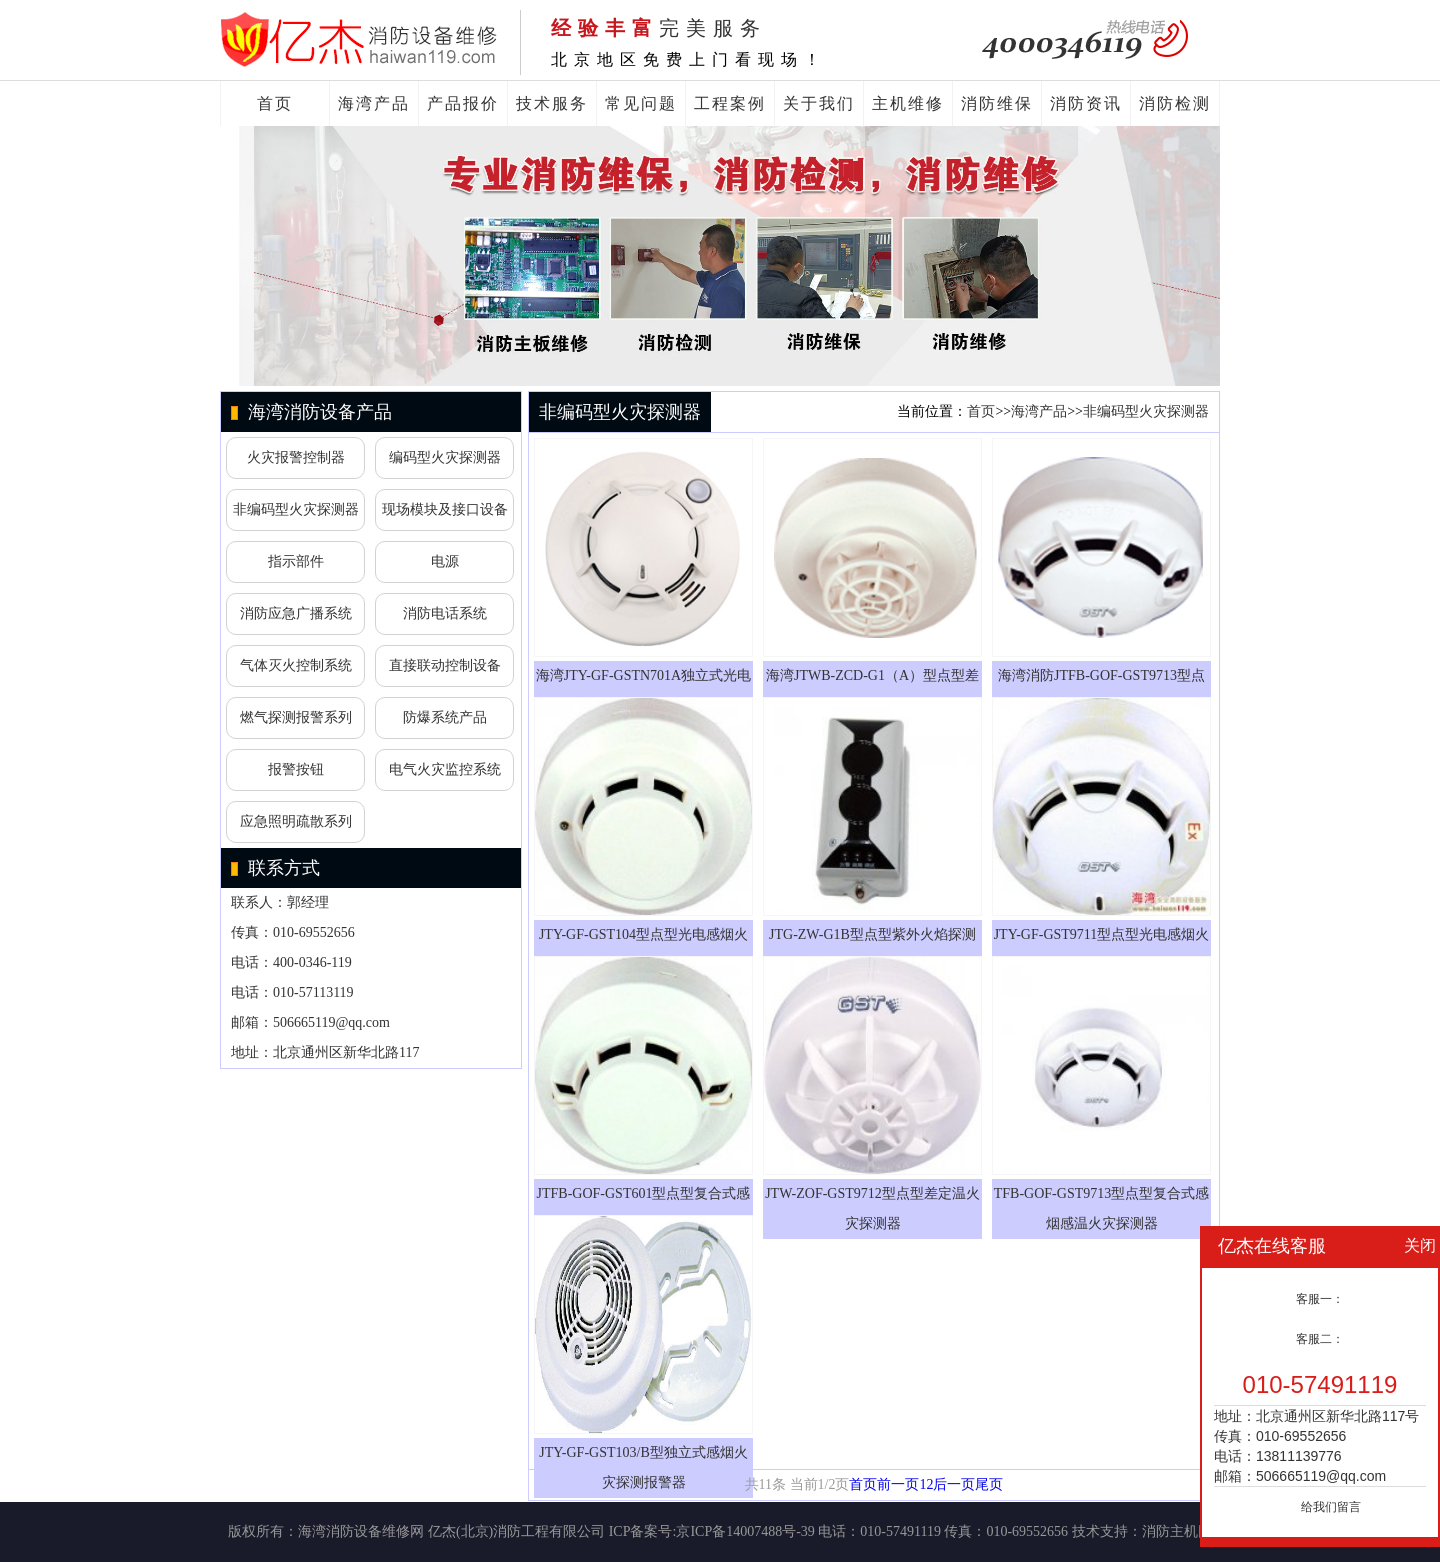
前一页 (898, 1484)
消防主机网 (1177, 1531)
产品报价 (463, 103)
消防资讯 (1086, 103)
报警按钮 (296, 769)
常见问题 (641, 103)
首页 (275, 103)
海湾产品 (374, 103)
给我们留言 (1331, 1507)
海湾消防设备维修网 (361, 1531)
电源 (445, 561)
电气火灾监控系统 (445, 769)
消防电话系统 (445, 613)
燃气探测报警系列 (296, 717)
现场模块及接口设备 (445, 509)
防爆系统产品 (445, 717)
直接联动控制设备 (445, 665)
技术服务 (552, 103)
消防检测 (1175, 103)
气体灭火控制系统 (296, 665)
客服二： (1320, 1339)
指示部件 (296, 561)
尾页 (989, 1484)
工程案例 (730, 103)
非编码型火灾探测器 (296, 509)
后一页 (954, 1484)
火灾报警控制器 (296, 457)
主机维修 (908, 103)
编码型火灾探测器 (445, 457)
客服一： (1320, 1299)
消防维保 (997, 103)
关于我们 (819, 103)
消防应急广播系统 (296, 613)
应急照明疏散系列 (296, 821)
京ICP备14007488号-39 (745, 1531)
